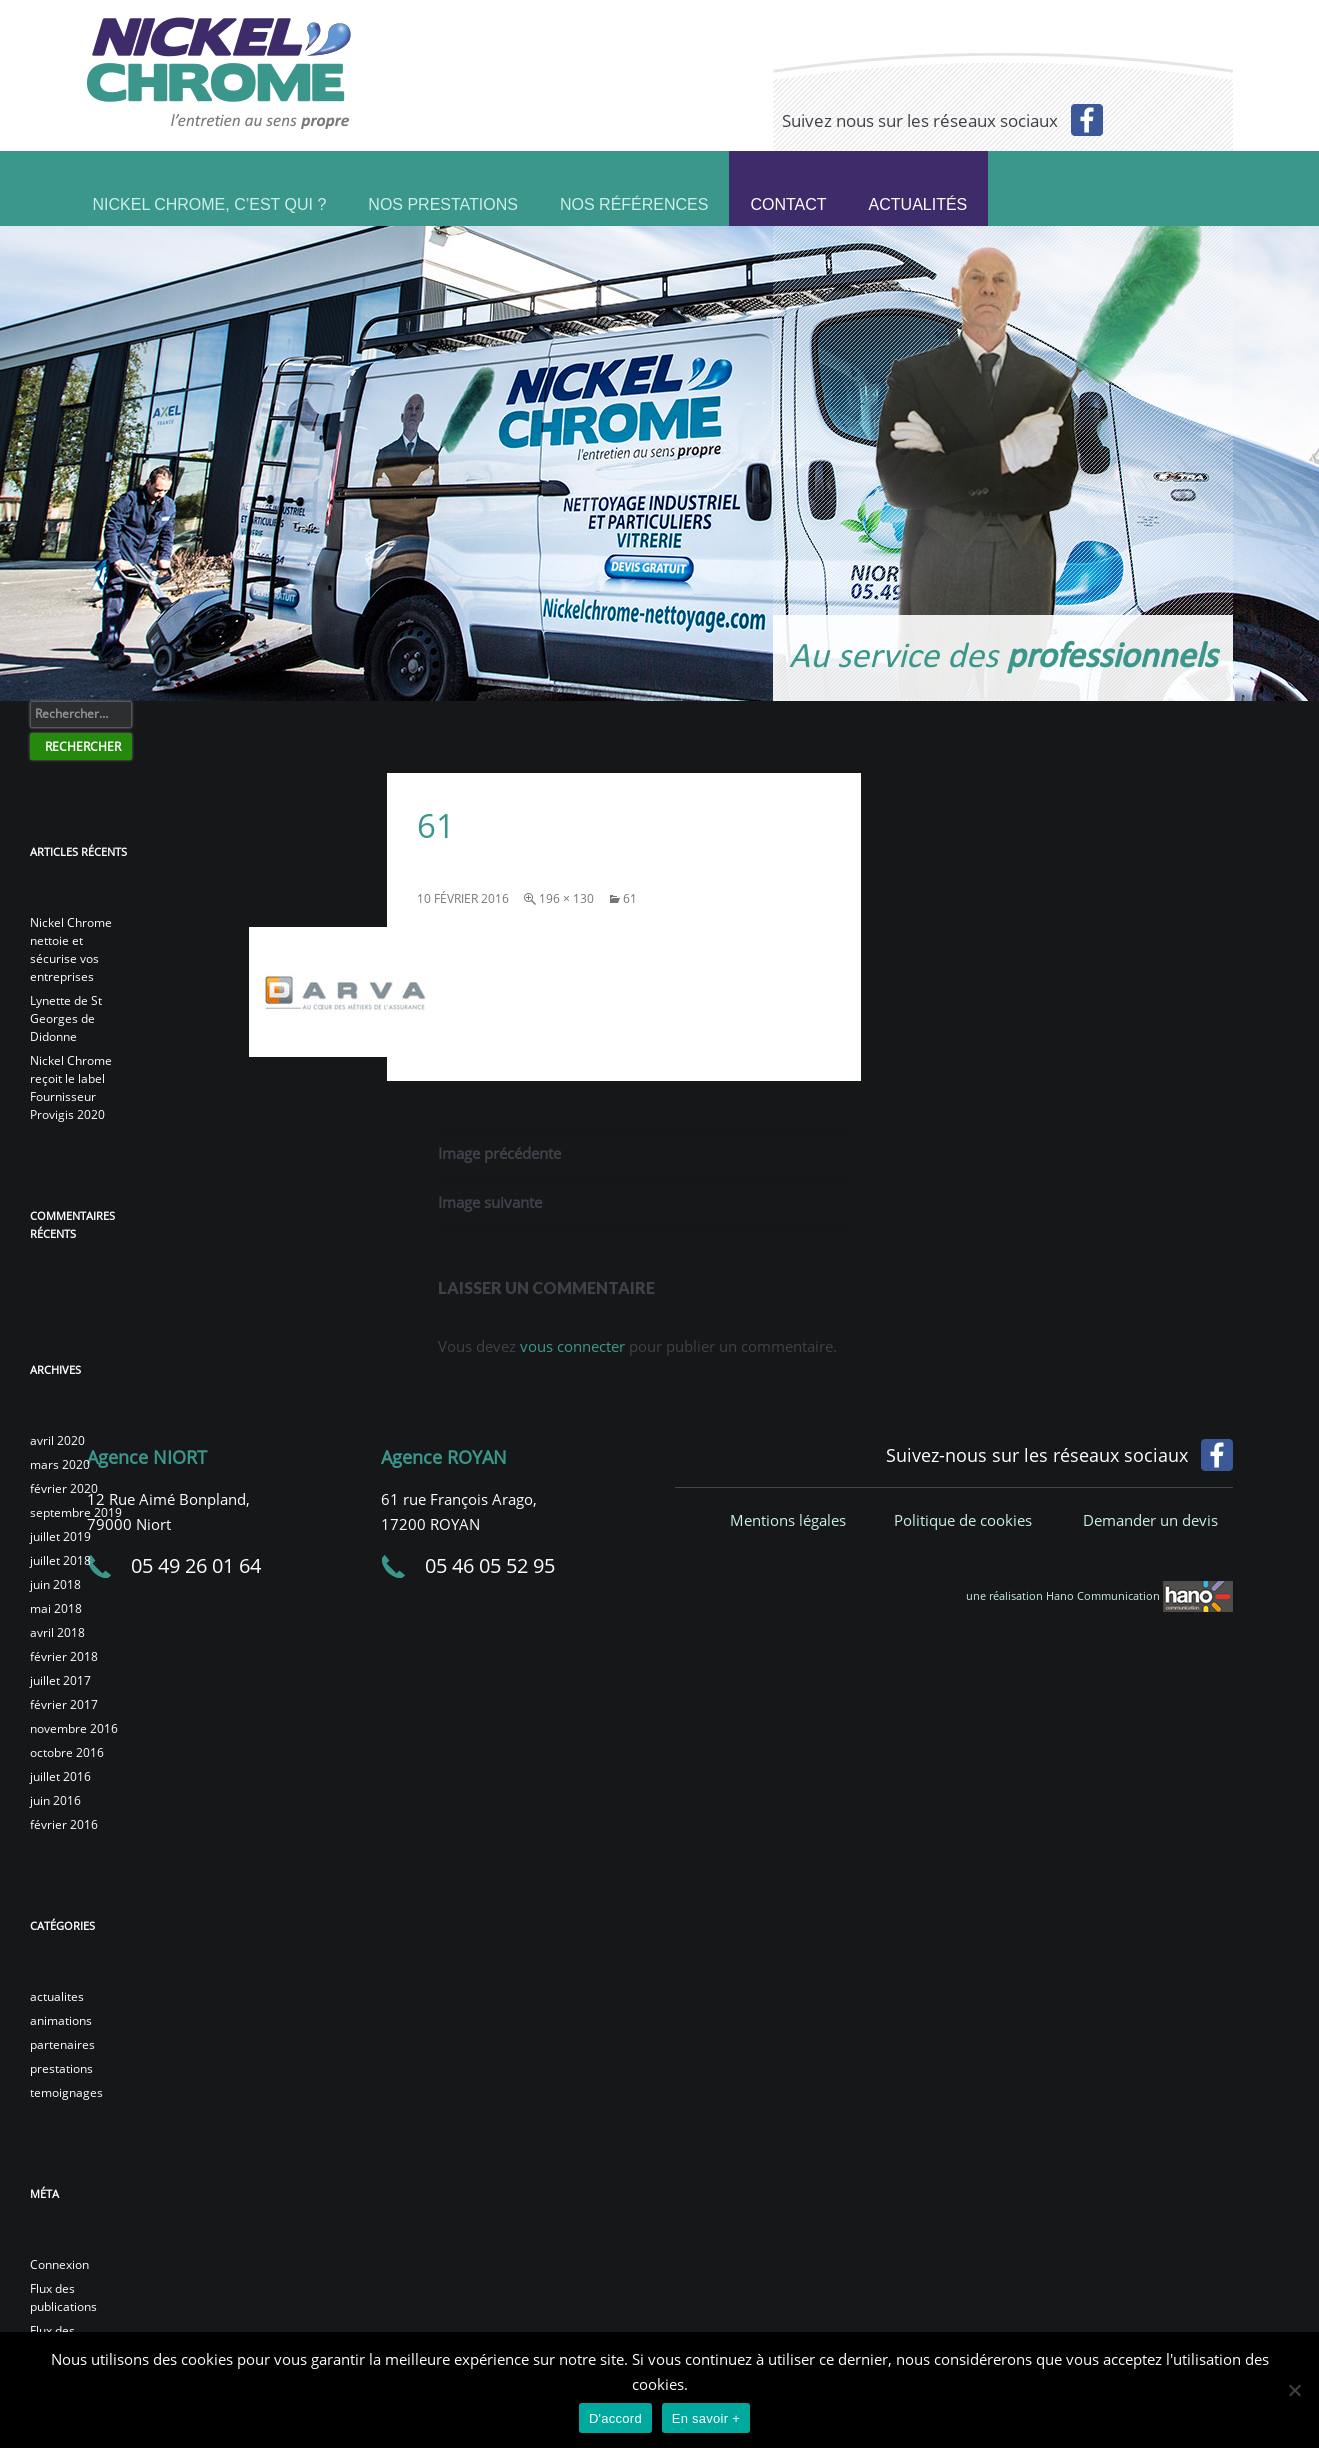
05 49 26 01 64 (196, 1565)
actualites (57, 1996)
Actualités (918, 204)
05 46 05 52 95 (490, 1565)
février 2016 (64, 1824)
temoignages (66, 2092)
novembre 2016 (74, 1728)
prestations (61, 2068)
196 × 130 (566, 898)
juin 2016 (55, 1800)
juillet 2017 (60, 1680)
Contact (788, 204)
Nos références (634, 202)
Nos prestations (443, 202)
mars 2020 (60, 1464)
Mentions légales (788, 1520)
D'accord (615, 2418)
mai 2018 (56, 1608)
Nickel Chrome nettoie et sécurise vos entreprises (71, 949)
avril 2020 (57, 1440)
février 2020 (64, 1488)
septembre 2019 (76, 1512)
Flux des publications (63, 2297)
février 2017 (64, 1704)
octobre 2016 (67, 1752)
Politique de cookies (963, 1520)
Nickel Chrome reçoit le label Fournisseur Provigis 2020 (71, 1087)
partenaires (62, 2044)
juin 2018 (55, 1584)
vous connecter (572, 1346)
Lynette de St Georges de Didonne (66, 1018)
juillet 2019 (60, 1536)
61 (630, 898)
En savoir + (706, 2418)
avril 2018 (57, 1632)
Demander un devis (1150, 1520)
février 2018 (64, 1656)
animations (61, 2020)
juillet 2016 (60, 1776)
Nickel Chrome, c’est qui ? (210, 202)
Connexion (59, 2264)
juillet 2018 (60, 1560)
